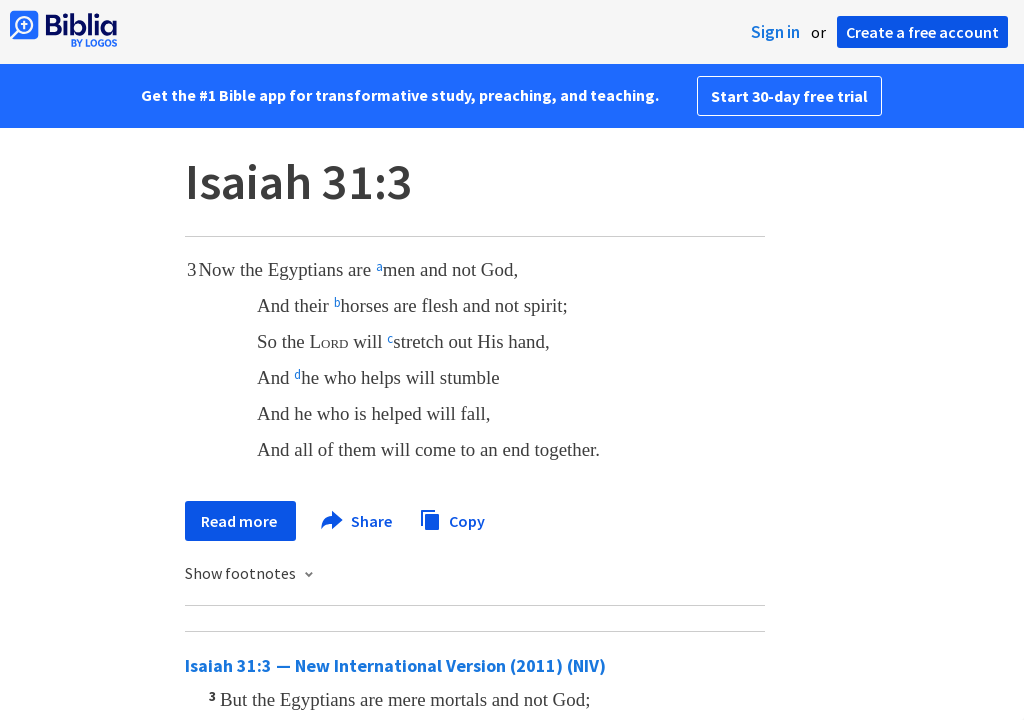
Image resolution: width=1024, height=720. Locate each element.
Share (357, 521)
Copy (452, 518)
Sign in (775, 32)
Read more (240, 521)
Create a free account (922, 32)
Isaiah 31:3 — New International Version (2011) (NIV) (395, 665)
